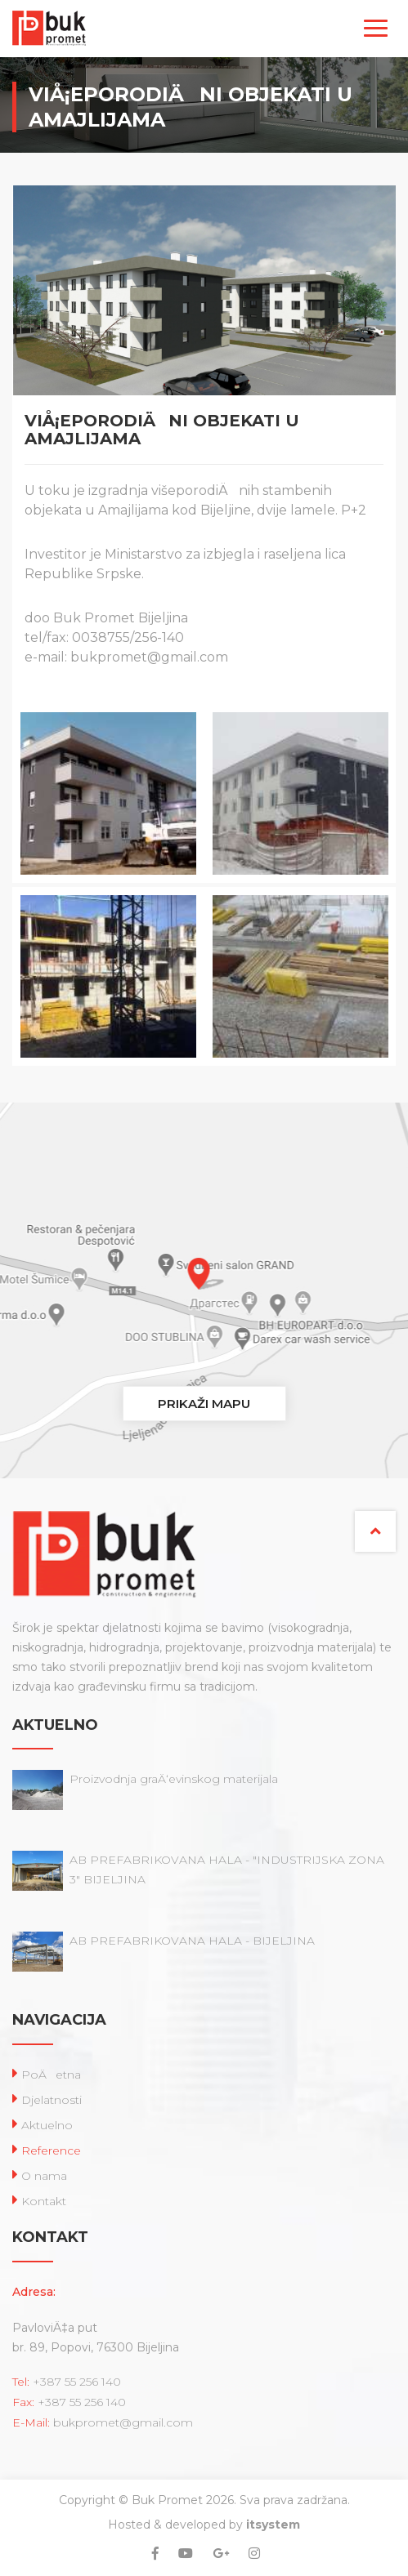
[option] (108, 887)
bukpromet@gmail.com (123, 2422)
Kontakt (43, 2201)
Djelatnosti (51, 2099)
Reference (51, 2150)
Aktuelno (47, 2125)
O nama (44, 2175)
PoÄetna (51, 2074)
